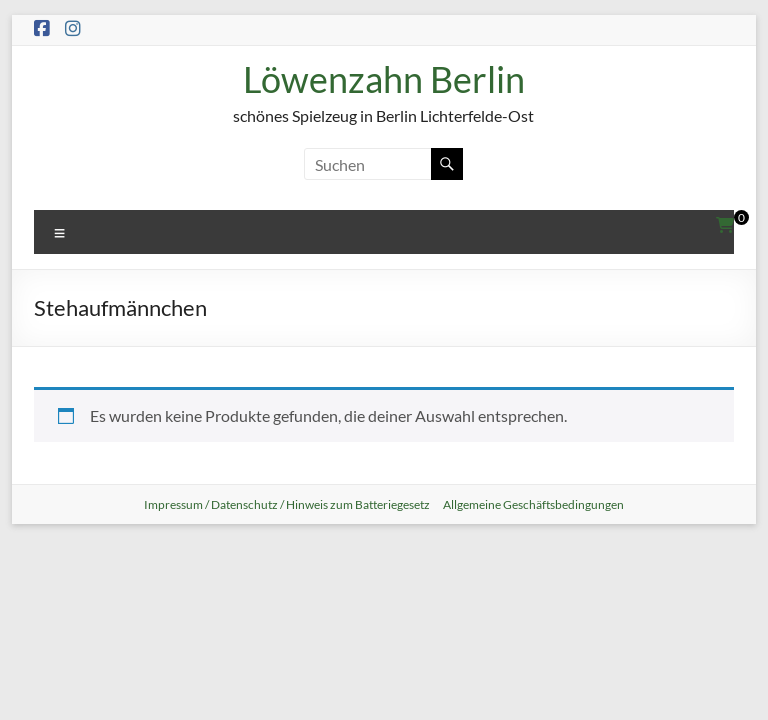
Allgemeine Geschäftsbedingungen (533, 504)
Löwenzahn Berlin (384, 79)
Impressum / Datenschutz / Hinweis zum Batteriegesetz (287, 504)
